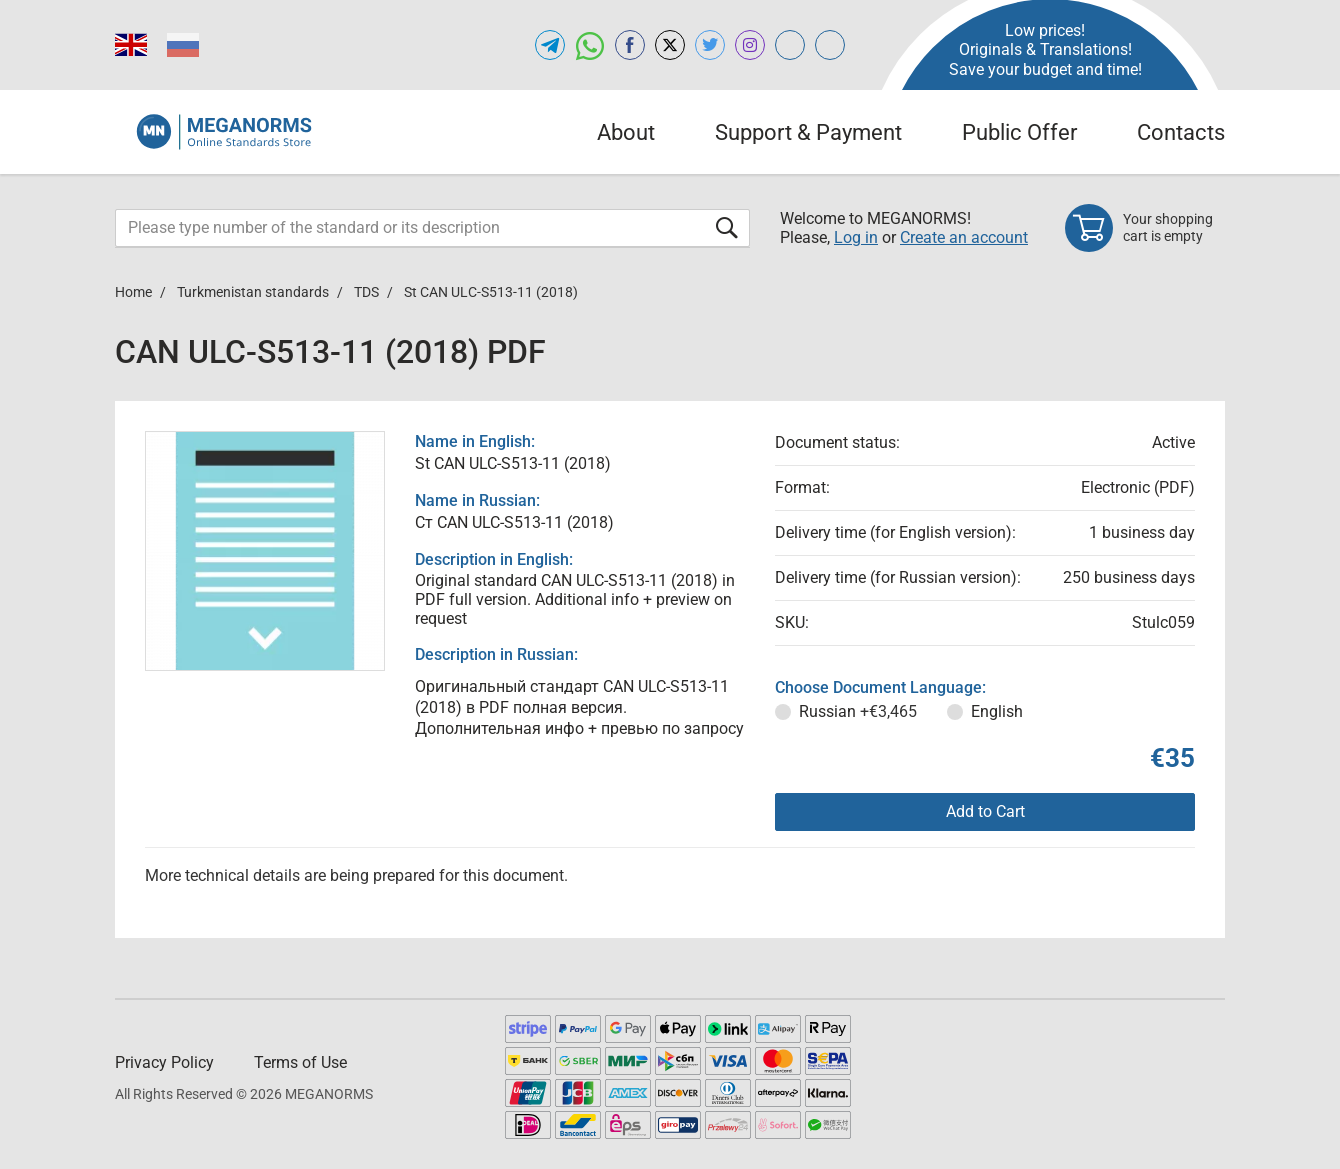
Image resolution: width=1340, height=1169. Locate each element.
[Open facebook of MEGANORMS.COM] (630, 45)
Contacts (1181, 132)
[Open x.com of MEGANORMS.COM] (670, 45)
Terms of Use (300, 1062)
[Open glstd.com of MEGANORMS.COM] (790, 45)
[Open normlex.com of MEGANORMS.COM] (830, 45)
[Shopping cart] (1145, 228)
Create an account (964, 237)
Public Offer (1019, 132)
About (626, 132)
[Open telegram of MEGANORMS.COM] (550, 45)
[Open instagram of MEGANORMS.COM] (750, 45)
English (997, 711)
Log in (856, 237)
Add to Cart (985, 811)
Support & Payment (808, 132)
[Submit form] (727, 227)
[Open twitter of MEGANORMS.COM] (710, 45)
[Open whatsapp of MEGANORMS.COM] (590, 45)
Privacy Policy (164, 1062)
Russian (858, 711)
